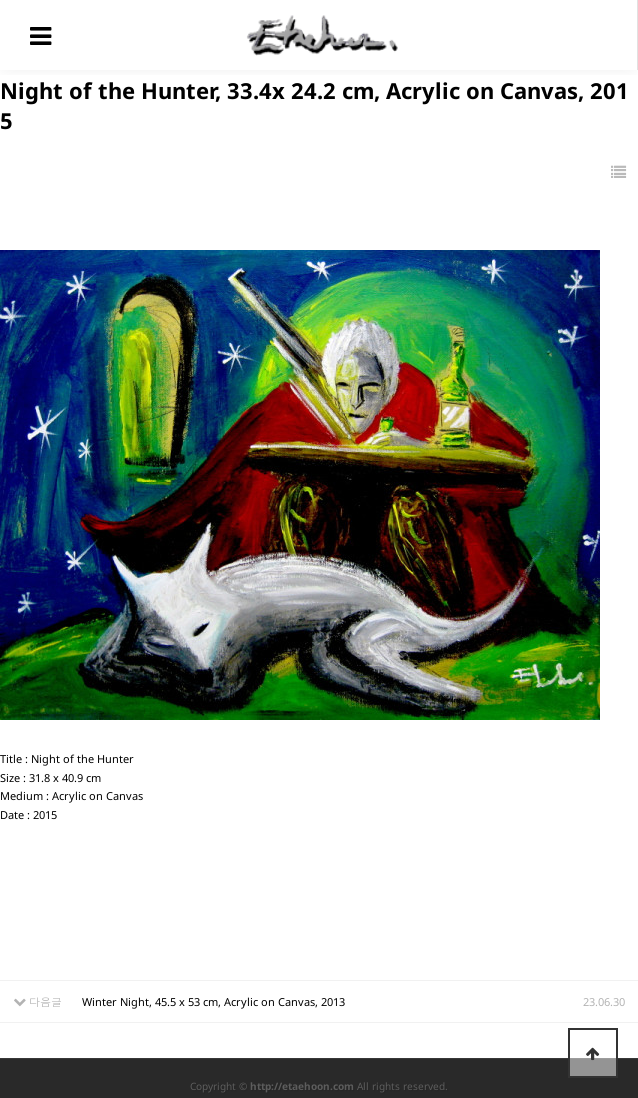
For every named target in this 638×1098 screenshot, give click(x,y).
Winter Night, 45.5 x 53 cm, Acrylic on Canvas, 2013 (213, 1001)
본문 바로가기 (0, 0)
